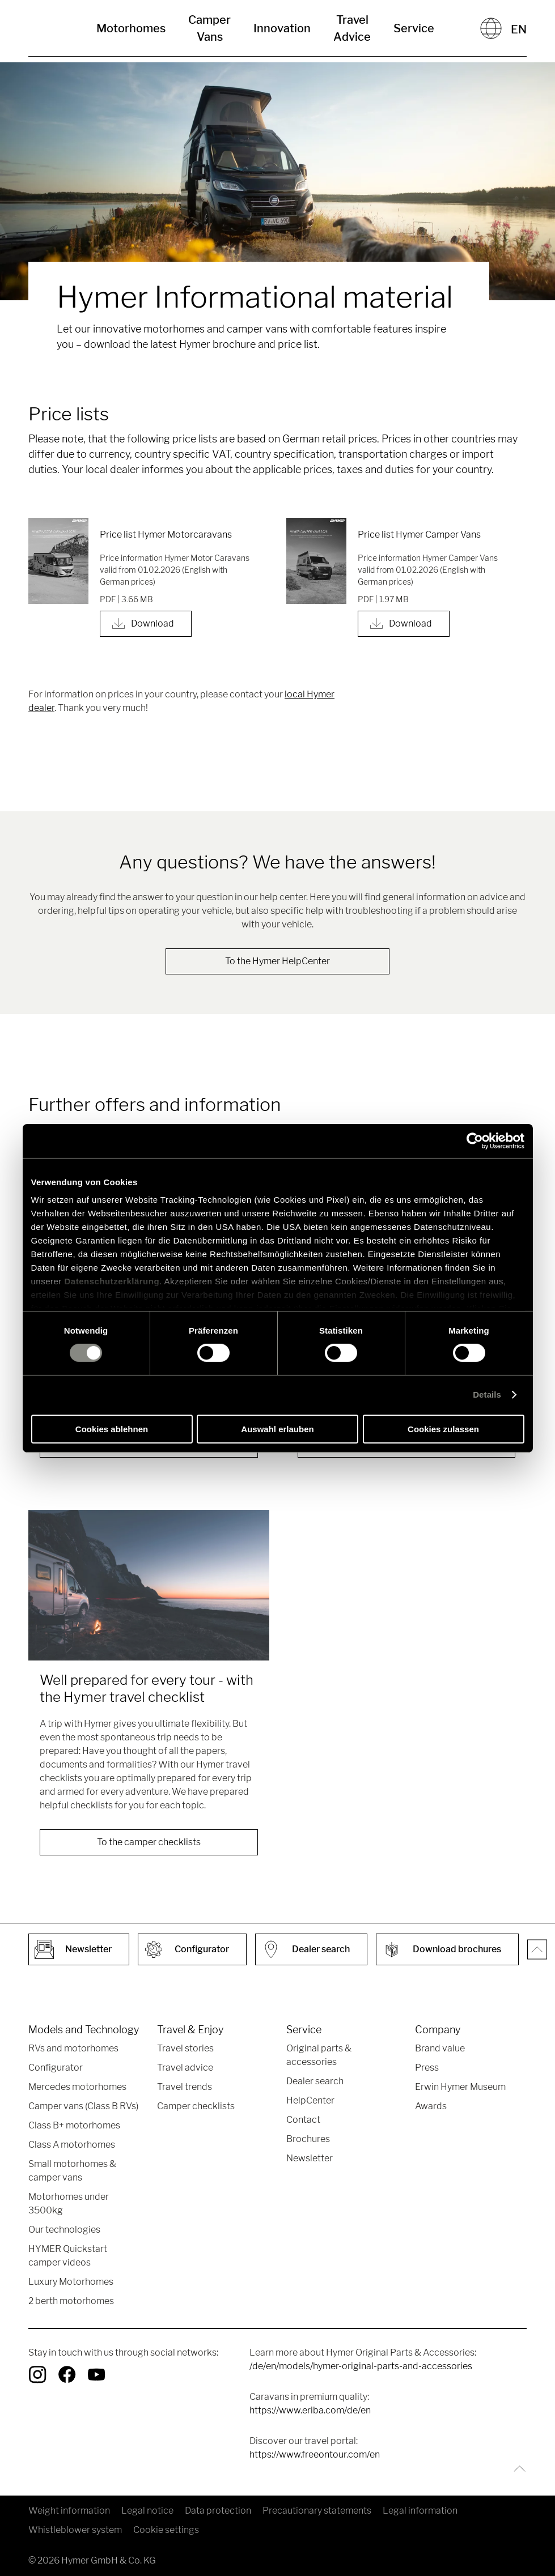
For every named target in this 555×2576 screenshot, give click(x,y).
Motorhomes (131, 28)
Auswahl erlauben (277, 1429)
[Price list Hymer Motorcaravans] (58, 561)
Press (427, 2067)
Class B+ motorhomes (74, 2125)
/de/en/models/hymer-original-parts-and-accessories (360, 2366)
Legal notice (147, 2510)
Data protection (218, 2510)
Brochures (308, 2139)
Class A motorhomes (71, 2144)
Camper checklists (196, 2106)
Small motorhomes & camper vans (72, 2170)
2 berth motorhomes (71, 2301)
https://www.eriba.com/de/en (310, 2410)
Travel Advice (352, 28)
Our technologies (64, 2229)
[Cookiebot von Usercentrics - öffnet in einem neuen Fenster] (474, 1140)
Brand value (440, 2048)
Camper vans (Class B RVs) (83, 2106)
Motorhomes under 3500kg (68, 2203)
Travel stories (185, 2048)
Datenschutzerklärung (112, 1281)
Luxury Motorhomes (70, 2281)
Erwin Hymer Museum (460, 2086)
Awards (431, 2106)
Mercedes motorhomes (77, 2086)
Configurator (55, 2067)
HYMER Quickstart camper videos (67, 2255)
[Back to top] (517, 2469)
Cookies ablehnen (111, 1429)
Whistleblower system (75, 2529)
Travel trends (184, 2086)
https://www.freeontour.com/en (314, 2454)
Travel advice (185, 2067)
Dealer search (315, 2081)
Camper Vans (209, 28)
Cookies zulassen (443, 1429)
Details (487, 1394)
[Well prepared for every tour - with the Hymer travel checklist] (148, 1585)
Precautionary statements (316, 2510)
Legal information (420, 2510)
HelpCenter (310, 2100)
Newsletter (309, 2158)
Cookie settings (166, 2529)
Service (413, 28)
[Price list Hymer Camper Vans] (316, 561)
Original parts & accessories (318, 2055)
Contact (303, 2119)
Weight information (69, 2510)
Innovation (282, 28)
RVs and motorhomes (73, 2048)
